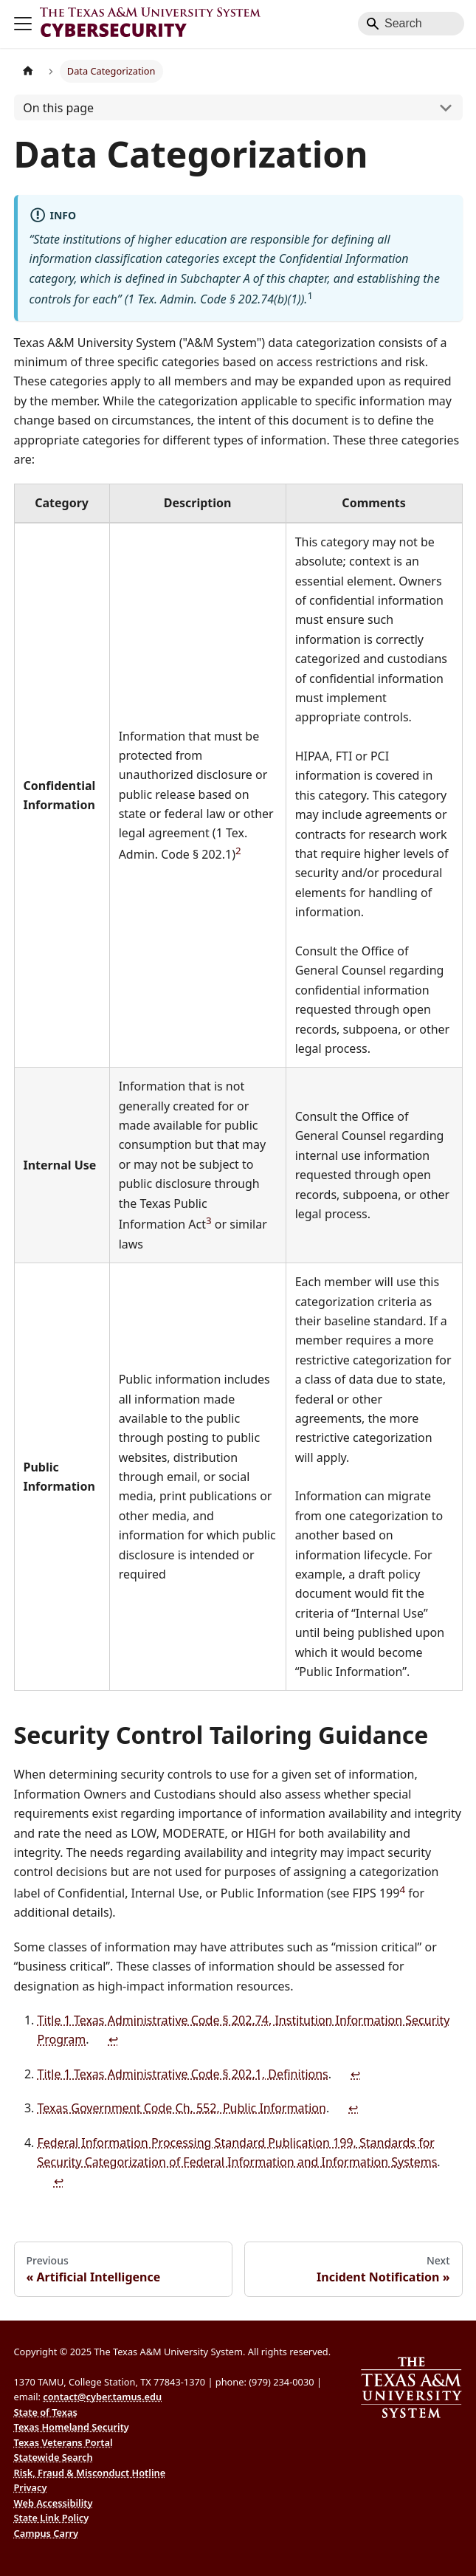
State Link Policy (51, 2517)
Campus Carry (46, 2533)
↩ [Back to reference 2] (355, 2074)
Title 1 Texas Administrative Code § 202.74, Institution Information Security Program (244, 2029)
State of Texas (45, 2412)
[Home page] (28, 71)
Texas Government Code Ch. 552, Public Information (182, 2108)
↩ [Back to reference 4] (58, 2181)
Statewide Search (53, 2457)
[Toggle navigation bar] (23, 24)
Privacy (30, 2487)
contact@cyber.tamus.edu (102, 2396)
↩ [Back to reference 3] (353, 2108)
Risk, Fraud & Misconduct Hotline (90, 2472)
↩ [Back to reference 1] (113, 2039)
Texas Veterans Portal (63, 2442)
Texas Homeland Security (71, 2427)
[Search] (411, 23)
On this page (58, 108)
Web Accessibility (53, 2503)
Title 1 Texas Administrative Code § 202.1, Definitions (183, 2074)
